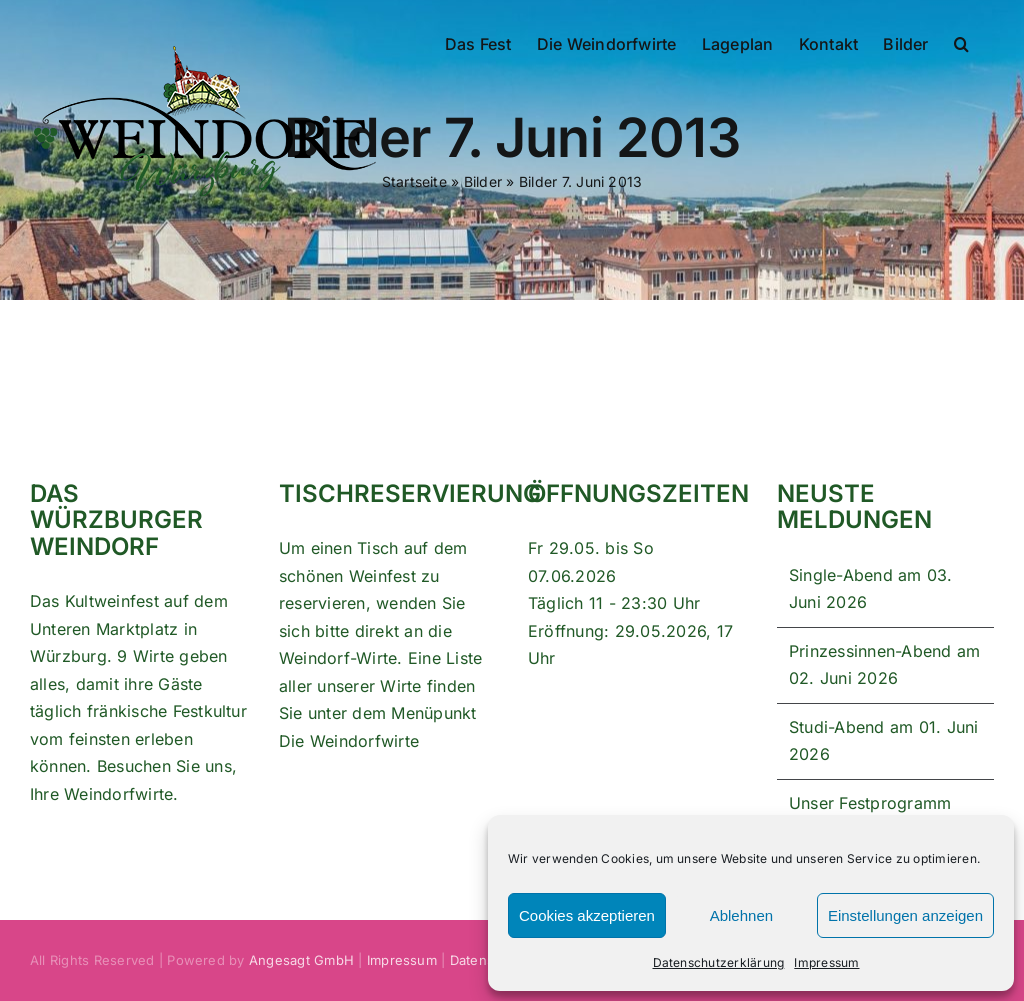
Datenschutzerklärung (719, 962)
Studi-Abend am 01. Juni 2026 (884, 741)
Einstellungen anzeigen (905, 915)
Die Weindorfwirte (349, 741)
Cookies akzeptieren (587, 915)
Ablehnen (741, 915)
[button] (961, 42)
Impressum (826, 962)
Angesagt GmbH (301, 960)
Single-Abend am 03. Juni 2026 (871, 589)
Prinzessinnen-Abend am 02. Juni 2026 (884, 665)
